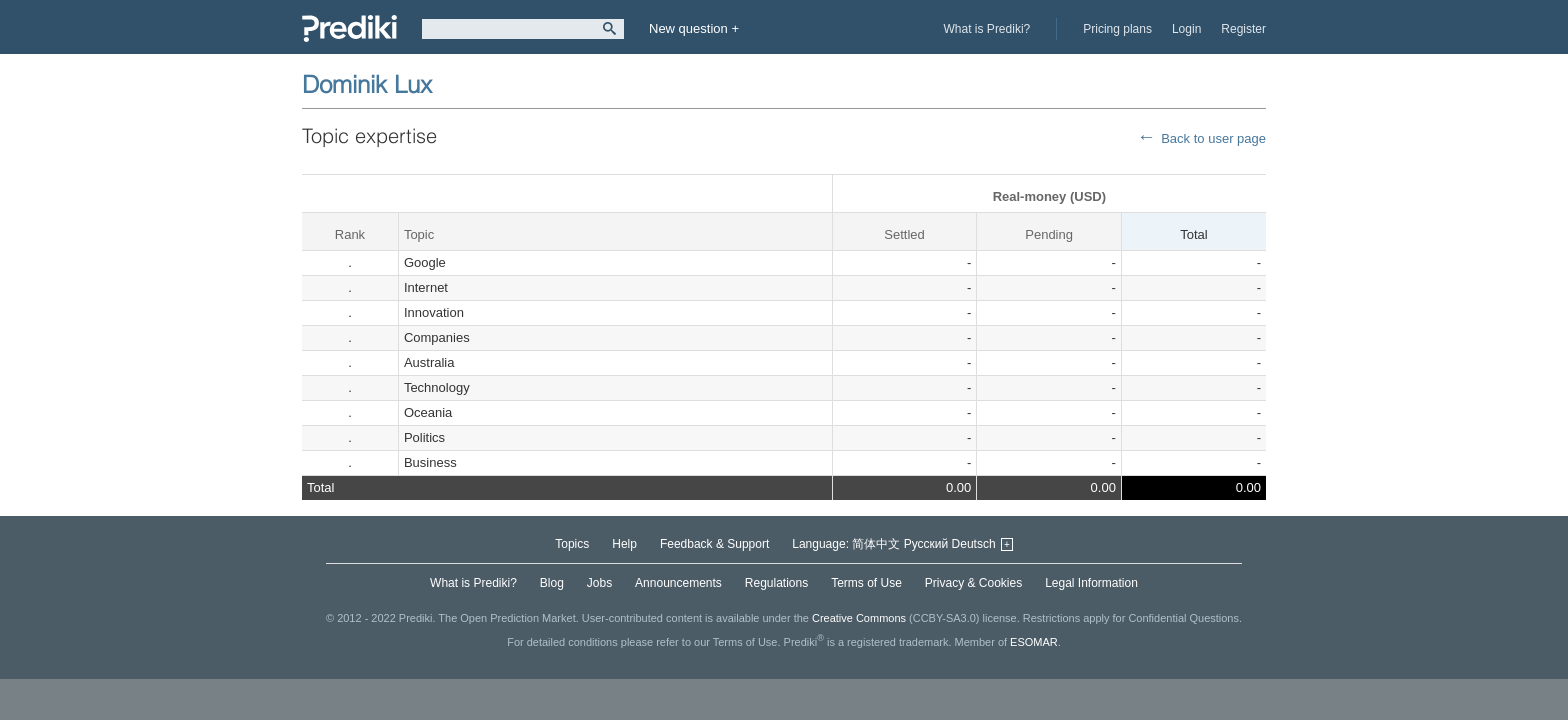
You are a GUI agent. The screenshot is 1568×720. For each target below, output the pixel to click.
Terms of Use (866, 583)
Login (1186, 29)
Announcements (678, 583)
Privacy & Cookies (973, 583)
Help (624, 544)
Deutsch (974, 544)
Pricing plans (1117, 29)
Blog (552, 583)
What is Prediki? (987, 29)
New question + (694, 28)
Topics (572, 544)
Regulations (776, 583)
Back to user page (1213, 138)
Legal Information (1091, 583)
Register (1243, 29)
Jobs (599, 583)
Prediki (349, 28)
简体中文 (876, 544)
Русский (926, 544)
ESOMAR (1034, 642)
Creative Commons (859, 618)
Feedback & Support (714, 544)
